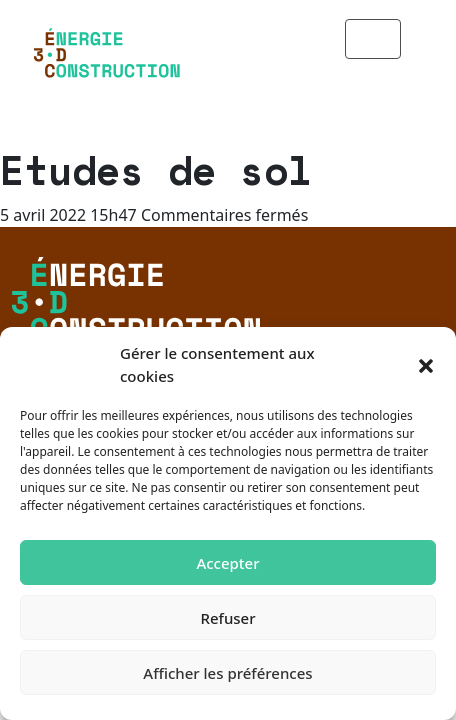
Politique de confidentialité (171, 318)
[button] (426, 365)
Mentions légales (128, 286)
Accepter (227, 563)
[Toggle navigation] (398, 39)
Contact (88, 254)
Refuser (227, 618)
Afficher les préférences (227, 673)
